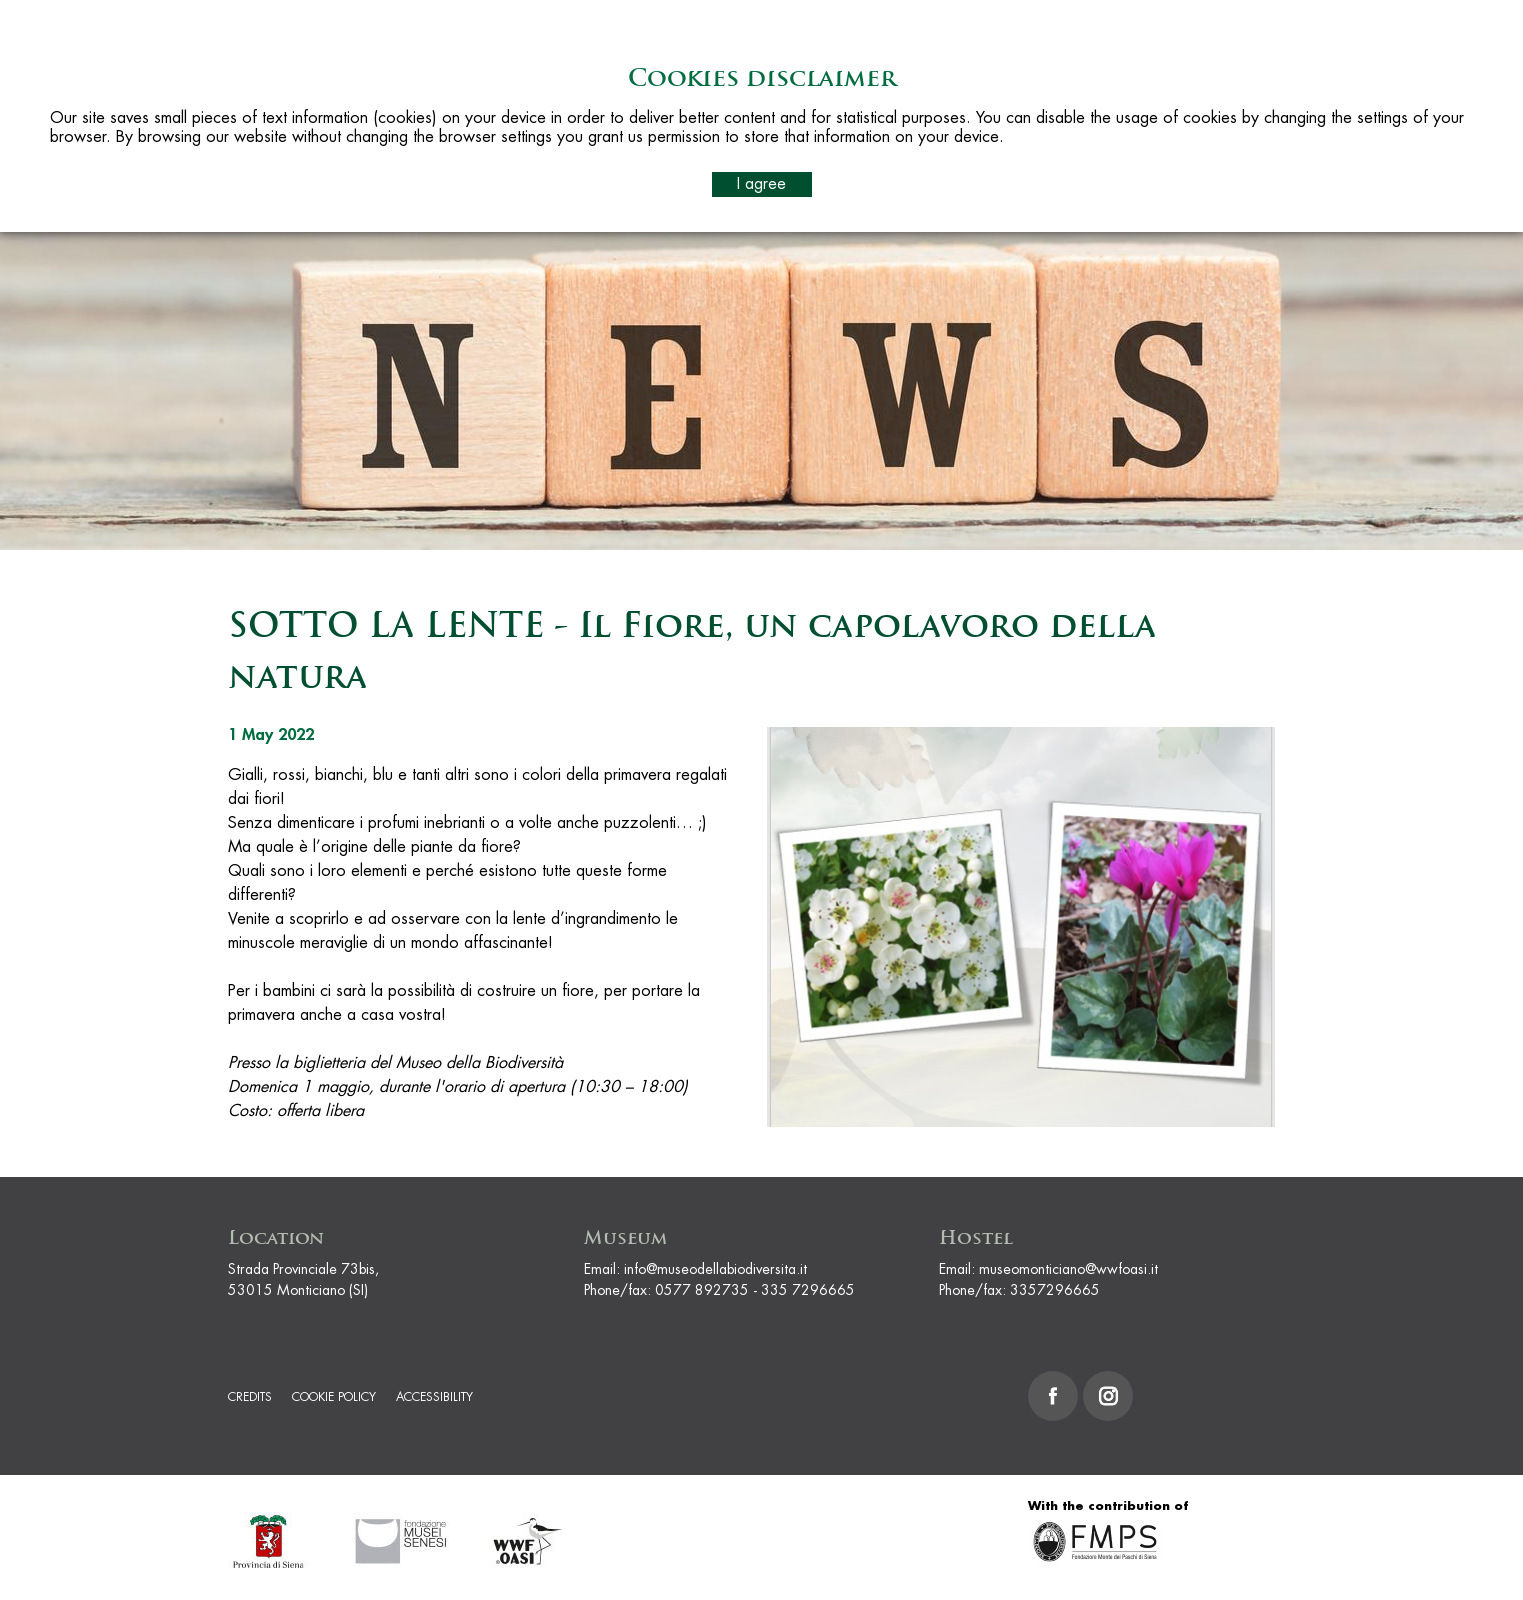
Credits (250, 1397)
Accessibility (434, 1397)
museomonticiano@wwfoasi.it (1068, 1269)
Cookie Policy (334, 1397)
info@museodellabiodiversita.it (715, 1269)
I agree (761, 184)
